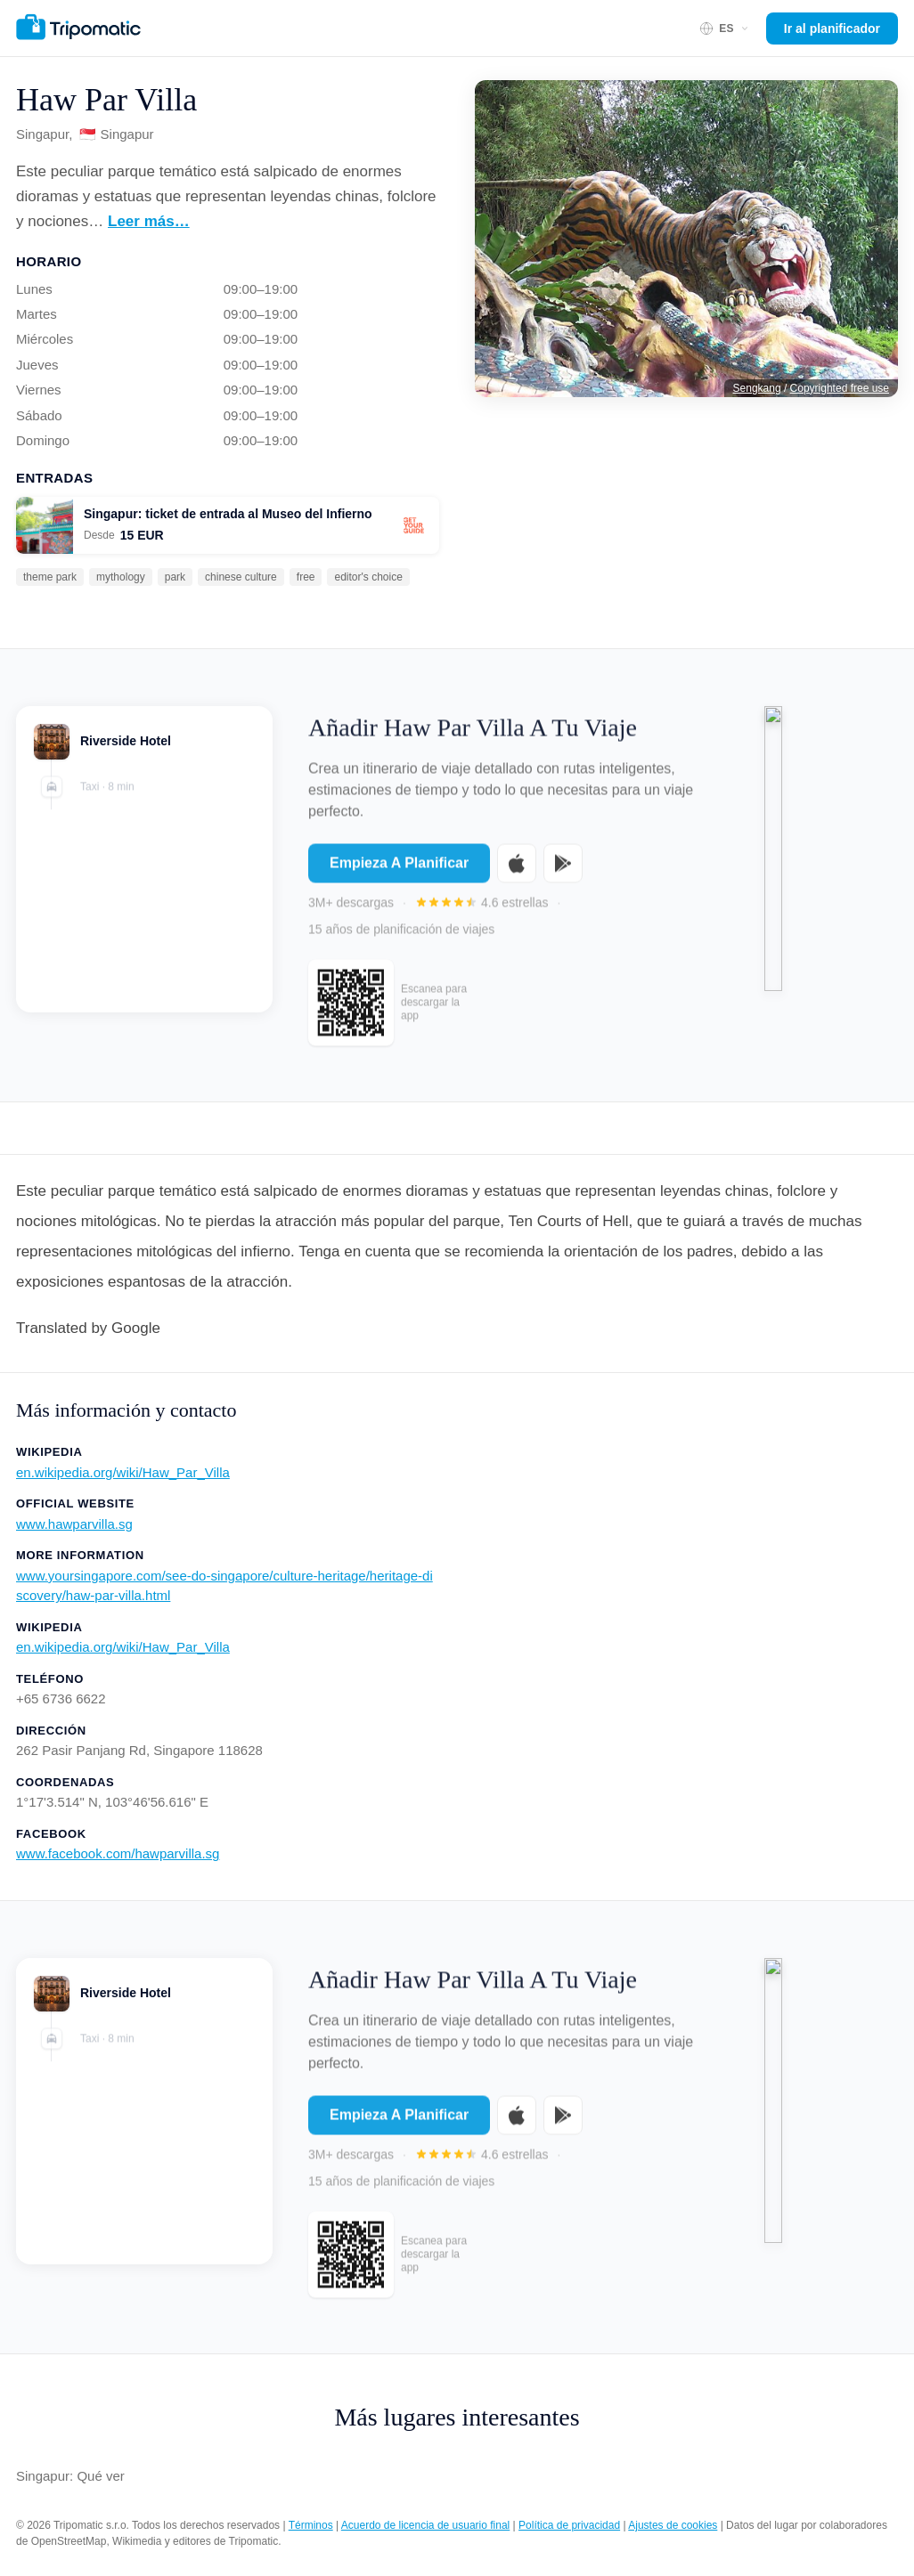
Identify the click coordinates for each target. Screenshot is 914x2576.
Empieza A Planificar (399, 872)
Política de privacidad (569, 2525)
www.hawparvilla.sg (74, 1524)
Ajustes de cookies (672, 2525)
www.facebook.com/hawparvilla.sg (117, 1853)
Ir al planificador (832, 28)
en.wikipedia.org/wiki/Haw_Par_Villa (123, 1472)
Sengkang (757, 388)
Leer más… (149, 221)
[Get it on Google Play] (563, 872)
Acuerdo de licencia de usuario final (425, 2525)
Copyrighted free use (839, 388)
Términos (311, 2525)
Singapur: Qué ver (70, 2475)
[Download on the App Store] (516, 872)
